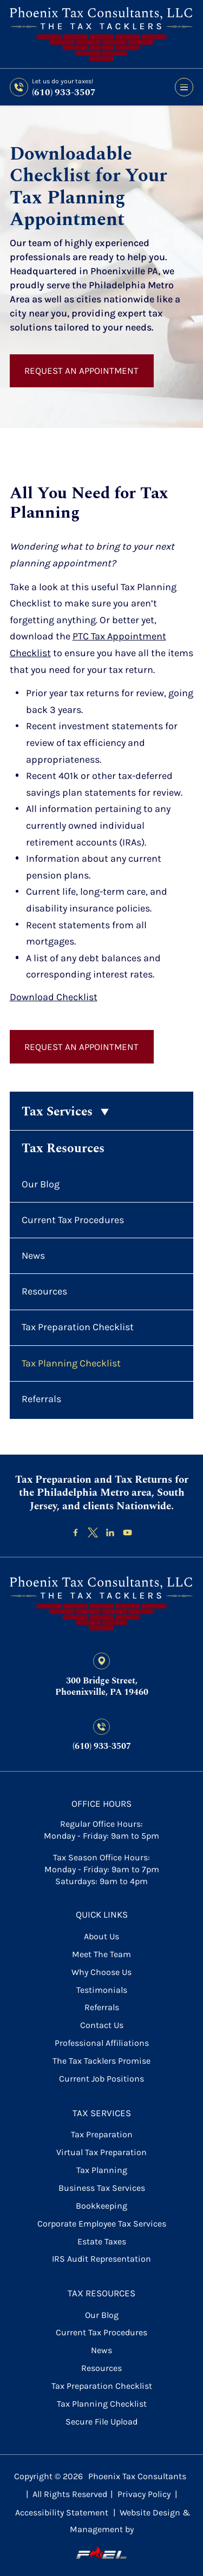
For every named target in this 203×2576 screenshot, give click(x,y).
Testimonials (101, 1990)
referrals (101, 2007)
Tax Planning (101, 2170)
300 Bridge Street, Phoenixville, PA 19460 (101, 1687)
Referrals (41, 1399)
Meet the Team (101, 1954)
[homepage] (102, 1604)
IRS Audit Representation (101, 2259)
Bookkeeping (101, 2206)
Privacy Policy (144, 2494)
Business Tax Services (101, 2188)
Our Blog (41, 1184)
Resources (44, 1291)
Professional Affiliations (102, 2043)
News (33, 1255)
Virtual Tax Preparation (101, 2152)
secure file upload (101, 2421)
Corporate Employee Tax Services (101, 2223)
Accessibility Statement (61, 2512)
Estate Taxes (101, 2241)
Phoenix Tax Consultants (137, 2476)
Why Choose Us (101, 1972)
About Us (101, 1936)
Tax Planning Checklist (71, 1363)
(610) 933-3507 (64, 92)
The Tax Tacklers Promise (101, 2061)
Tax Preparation (102, 2134)
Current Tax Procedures (73, 1220)
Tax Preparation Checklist (78, 1327)
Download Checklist (53, 997)
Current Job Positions (101, 2078)
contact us (101, 2025)
